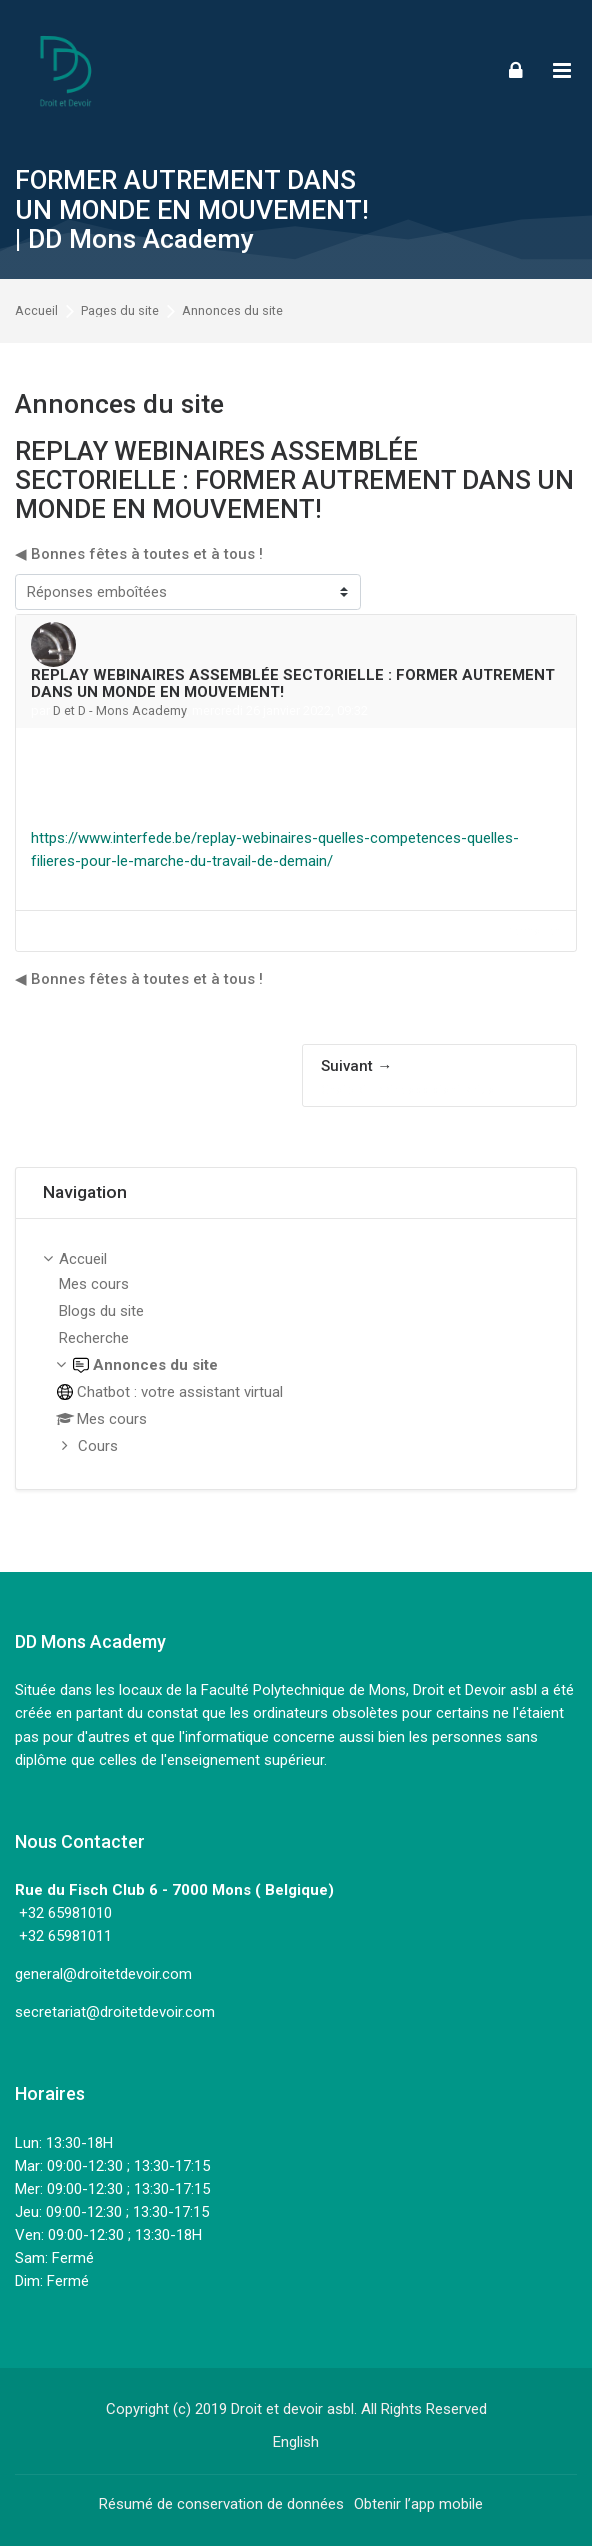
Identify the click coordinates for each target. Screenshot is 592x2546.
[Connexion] (516, 69)
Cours (98, 1446)
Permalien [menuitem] (533, 930)
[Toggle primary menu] (562, 70)
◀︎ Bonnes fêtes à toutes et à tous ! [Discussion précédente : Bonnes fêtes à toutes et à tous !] (139, 554)
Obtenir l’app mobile (418, 2504)
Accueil (36, 311)
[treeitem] (296, 1354)
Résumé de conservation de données (221, 2504)
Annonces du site (232, 311)
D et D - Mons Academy (119, 710)
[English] (296, 2442)
